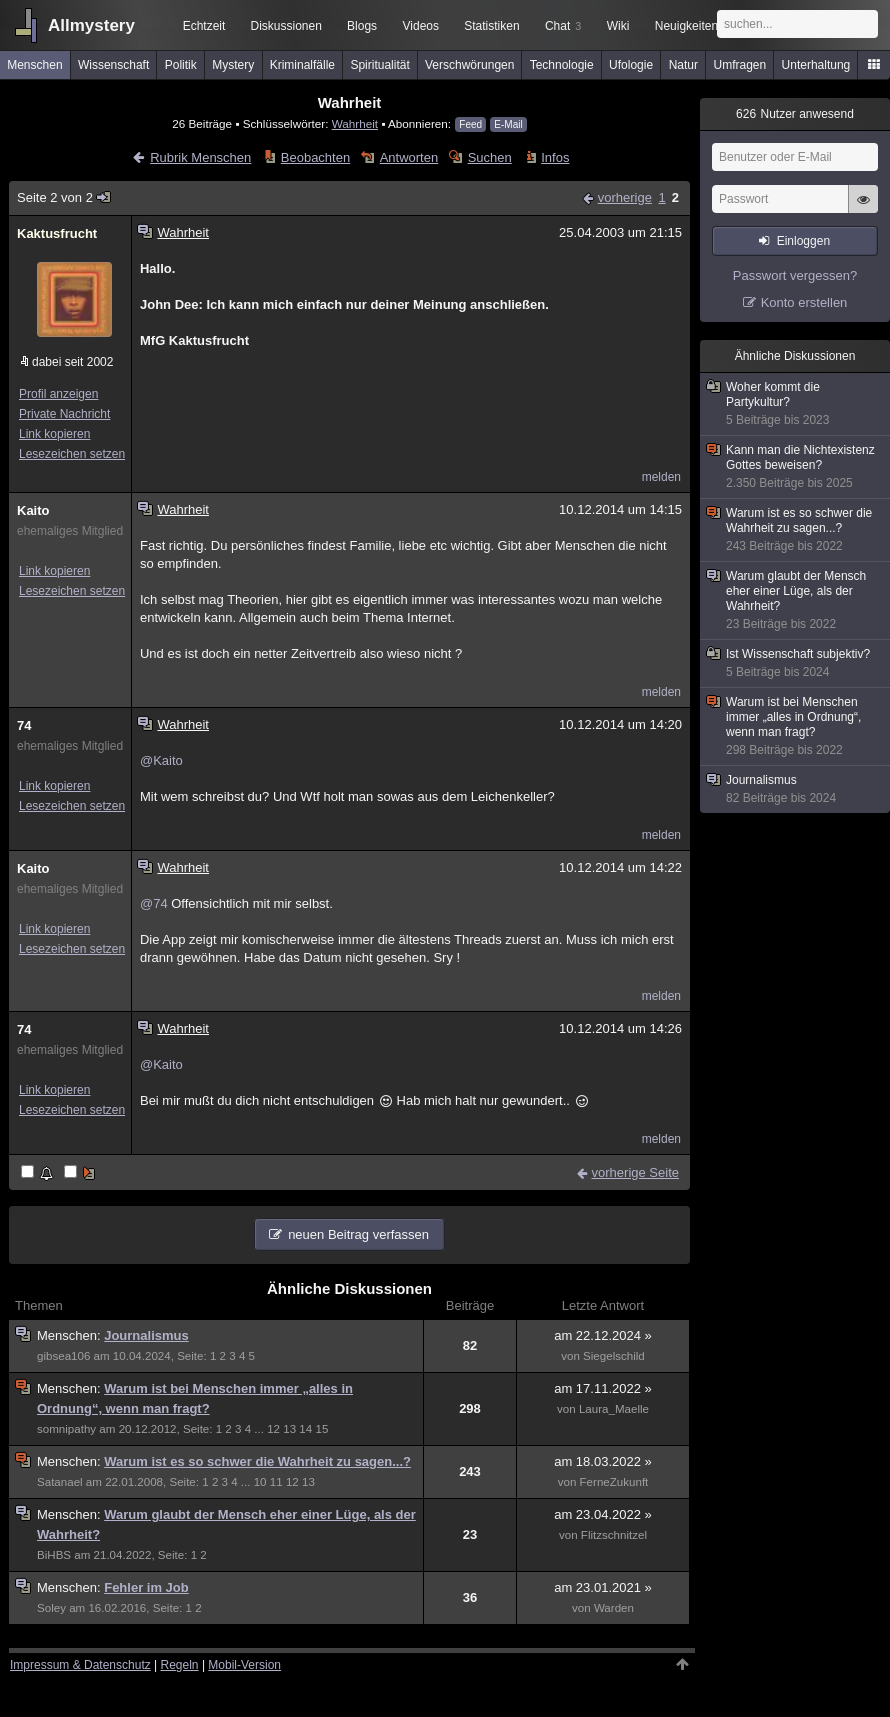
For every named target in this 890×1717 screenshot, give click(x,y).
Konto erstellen (804, 302)
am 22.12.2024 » (603, 1335)
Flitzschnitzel (614, 1535)
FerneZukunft (614, 1482)
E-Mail (508, 124)
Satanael (60, 1482)
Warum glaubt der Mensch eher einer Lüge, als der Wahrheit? (796, 600)
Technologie (562, 65)
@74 (154, 903)
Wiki (618, 26)
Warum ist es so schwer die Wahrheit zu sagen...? (257, 1461)
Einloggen (803, 241)
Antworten (409, 157)
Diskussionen (285, 26)
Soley (51, 1608)
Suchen (490, 157)
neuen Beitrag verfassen (358, 1234)
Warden (614, 1608)
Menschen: (70, 1335)
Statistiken (491, 26)
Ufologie (631, 65)
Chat (563, 26)
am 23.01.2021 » (603, 1587)
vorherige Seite (635, 1172)
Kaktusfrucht (57, 233)
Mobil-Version (244, 1665)
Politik (181, 65)
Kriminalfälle (302, 65)
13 (289, 1429)
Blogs (362, 26)
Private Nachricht (64, 414)
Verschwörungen (469, 65)
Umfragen (740, 65)
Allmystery (91, 25)
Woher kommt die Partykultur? (796, 404)
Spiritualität (379, 65)
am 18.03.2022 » (603, 1461)
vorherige (625, 197)
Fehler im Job (146, 1587)
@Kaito (161, 760)
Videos (421, 26)
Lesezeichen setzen (72, 454)
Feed (470, 124)
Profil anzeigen (58, 394)
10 (260, 1482)
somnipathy (66, 1429)
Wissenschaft (113, 65)
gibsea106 (63, 1356)
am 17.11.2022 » (603, 1388)
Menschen (34, 65)
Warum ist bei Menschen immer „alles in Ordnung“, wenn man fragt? (796, 726)
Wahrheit (355, 123)
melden (661, 477)
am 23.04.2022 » (603, 1514)
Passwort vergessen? (795, 275)
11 (276, 1482)
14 (305, 1429)
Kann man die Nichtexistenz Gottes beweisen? (796, 467)
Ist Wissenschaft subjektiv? (796, 663)
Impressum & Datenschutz (80, 1665)
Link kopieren (54, 434)
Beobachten (315, 157)
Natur (683, 65)
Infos (555, 157)
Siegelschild (614, 1356)
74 (24, 725)
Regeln (180, 1665)
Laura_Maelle (614, 1409)
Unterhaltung (816, 65)
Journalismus (146, 1335)
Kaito (33, 510)
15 (321, 1429)
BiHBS (54, 1555)
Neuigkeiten (686, 26)
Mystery (233, 65)
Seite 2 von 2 (64, 197)
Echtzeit (204, 26)
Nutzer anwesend (795, 114)
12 (273, 1429)
